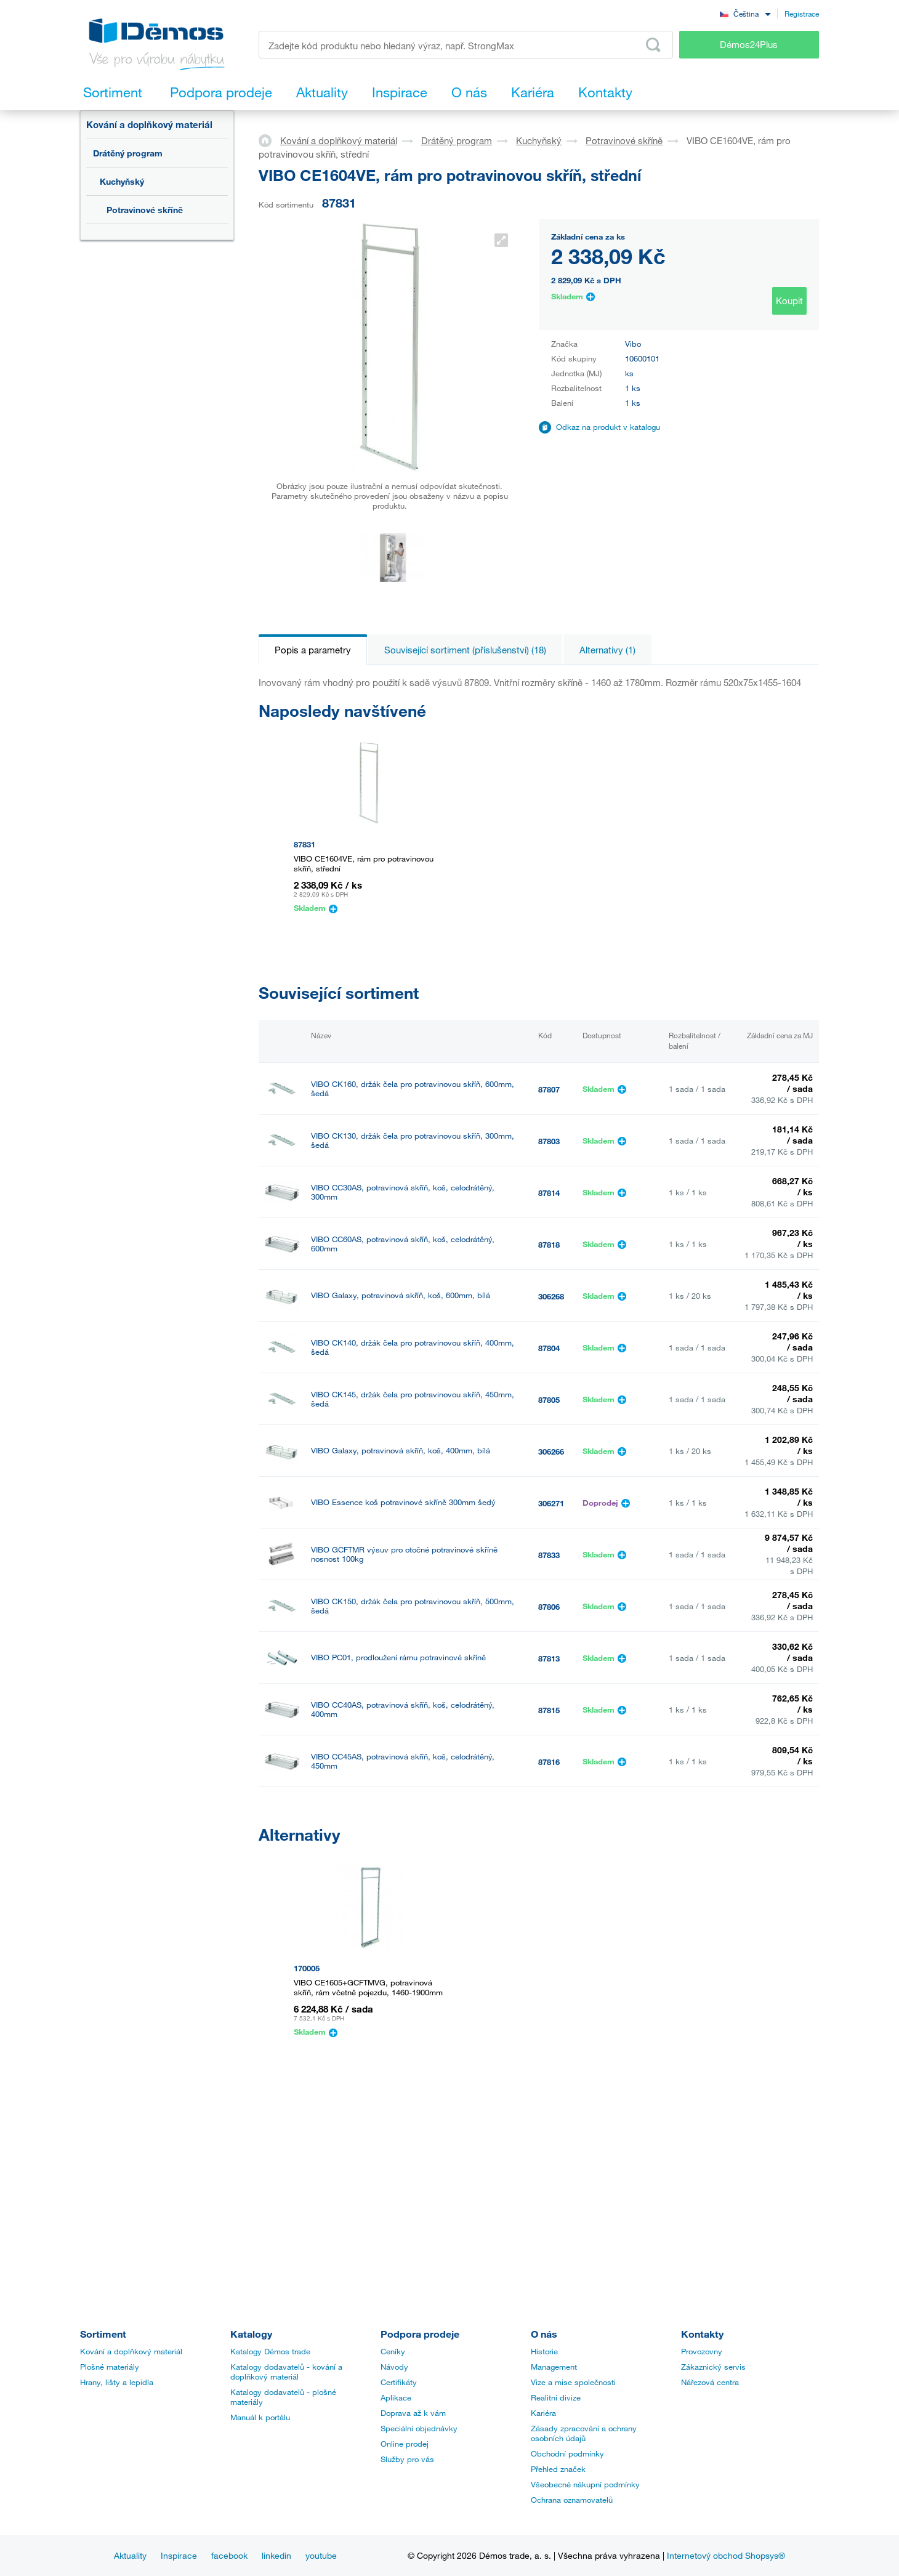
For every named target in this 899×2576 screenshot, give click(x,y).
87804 (549, 1348)
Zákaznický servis (713, 2367)
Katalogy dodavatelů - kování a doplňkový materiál (286, 2371)
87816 (549, 1762)
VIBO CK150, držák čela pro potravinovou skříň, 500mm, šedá (412, 1606)
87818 (549, 1245)
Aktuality (130, 2555)
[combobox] (745, 13)
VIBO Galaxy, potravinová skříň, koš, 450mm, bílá (400, 1916)
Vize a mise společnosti (573, 2382)
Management (554, 2367)
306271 (551, 1503)
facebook (229, 2555)
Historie (544, 2351)
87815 (549, 1710)
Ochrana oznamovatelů (572, 2500)
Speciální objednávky (419, 2428)
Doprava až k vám (413, 2413)
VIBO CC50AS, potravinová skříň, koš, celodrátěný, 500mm (402, 1813)
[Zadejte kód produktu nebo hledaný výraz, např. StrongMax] (465, 44)
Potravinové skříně (145, 209)
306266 (551, 1451)
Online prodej (405, 2444)
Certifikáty (399, 2382)
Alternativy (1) (607, 649)
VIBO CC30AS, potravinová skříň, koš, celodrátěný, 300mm (402, 1192)
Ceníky (393, 2351)
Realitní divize (556, 2397)
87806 (549, 1607)
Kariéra (543, 2413)
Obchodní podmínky (567, 2453)
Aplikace (396, 2397)
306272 (551, 1969)
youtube (321, 2555)
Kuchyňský (122, 181)
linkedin (276, 2555)
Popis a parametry (313, 649)
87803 (549, 1141)
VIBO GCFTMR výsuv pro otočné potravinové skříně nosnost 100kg (404, 1554)
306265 (551, 1865)
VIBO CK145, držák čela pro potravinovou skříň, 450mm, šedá (412, 1399)
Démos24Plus (749, 44)
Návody (394, 2367)
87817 (549, 1814)
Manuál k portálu (260, 2417)
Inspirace (179, 2555)
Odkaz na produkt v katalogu (608, 427)
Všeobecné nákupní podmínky (585, 2484)
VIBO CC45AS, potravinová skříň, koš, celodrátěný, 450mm (402, 1761)
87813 (549, 1658)
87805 (549, 1400)
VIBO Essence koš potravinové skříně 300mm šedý (403, 1502)
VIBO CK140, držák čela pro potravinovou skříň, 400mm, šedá (412, 1347)
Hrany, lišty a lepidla (116, 2382)
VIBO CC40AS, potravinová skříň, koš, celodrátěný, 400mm (402, 1709)
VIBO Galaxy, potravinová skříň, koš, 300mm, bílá (400, 1864)
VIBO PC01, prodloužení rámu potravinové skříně (398, 1657)
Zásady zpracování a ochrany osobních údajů (584, 2433)
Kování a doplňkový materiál (149, 124)
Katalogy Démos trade (270, 2351)
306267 (551, 1917)
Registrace (801, 13)
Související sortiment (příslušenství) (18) (465, 649)
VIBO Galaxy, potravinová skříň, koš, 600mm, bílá (400, 1295)
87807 (549, 1089)
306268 (551, 1296)
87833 (549, 1555)
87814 (549, 1193)
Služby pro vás (407, 2459)
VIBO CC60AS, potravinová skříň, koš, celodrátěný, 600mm (402, 1244)
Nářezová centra (710, 2382)
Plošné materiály (109, 2367)
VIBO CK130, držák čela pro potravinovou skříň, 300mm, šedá (412, 1140)
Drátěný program (128, 153)
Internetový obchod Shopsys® (726, 2555)
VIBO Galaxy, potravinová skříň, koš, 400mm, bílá (400, 1450)
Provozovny (701, 2351)
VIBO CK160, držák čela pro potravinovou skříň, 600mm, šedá (412, 1089)
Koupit (789, 300)
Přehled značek (558, 2469)
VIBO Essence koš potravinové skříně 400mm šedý (403, 1961)
